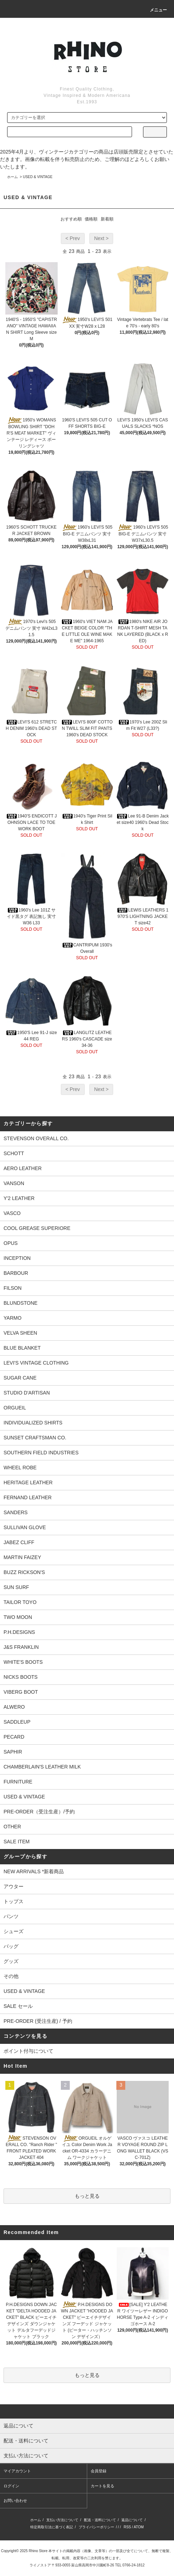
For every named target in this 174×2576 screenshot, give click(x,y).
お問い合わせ (15, 2500)
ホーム (12, 177)
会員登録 (98, 2471)
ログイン (11, 2486)
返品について (132, 2520)
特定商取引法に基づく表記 (51, 2527)
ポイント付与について (28, 2051)
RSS (127, 2527)
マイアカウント (17, 2471)
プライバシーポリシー (96, 2527)
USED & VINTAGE (37, 177)
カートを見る (102, 2486)
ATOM (139, 2527)
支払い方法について (62, 2520)
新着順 (107, 219)
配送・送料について (100, 2520)
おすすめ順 (71, 219)
